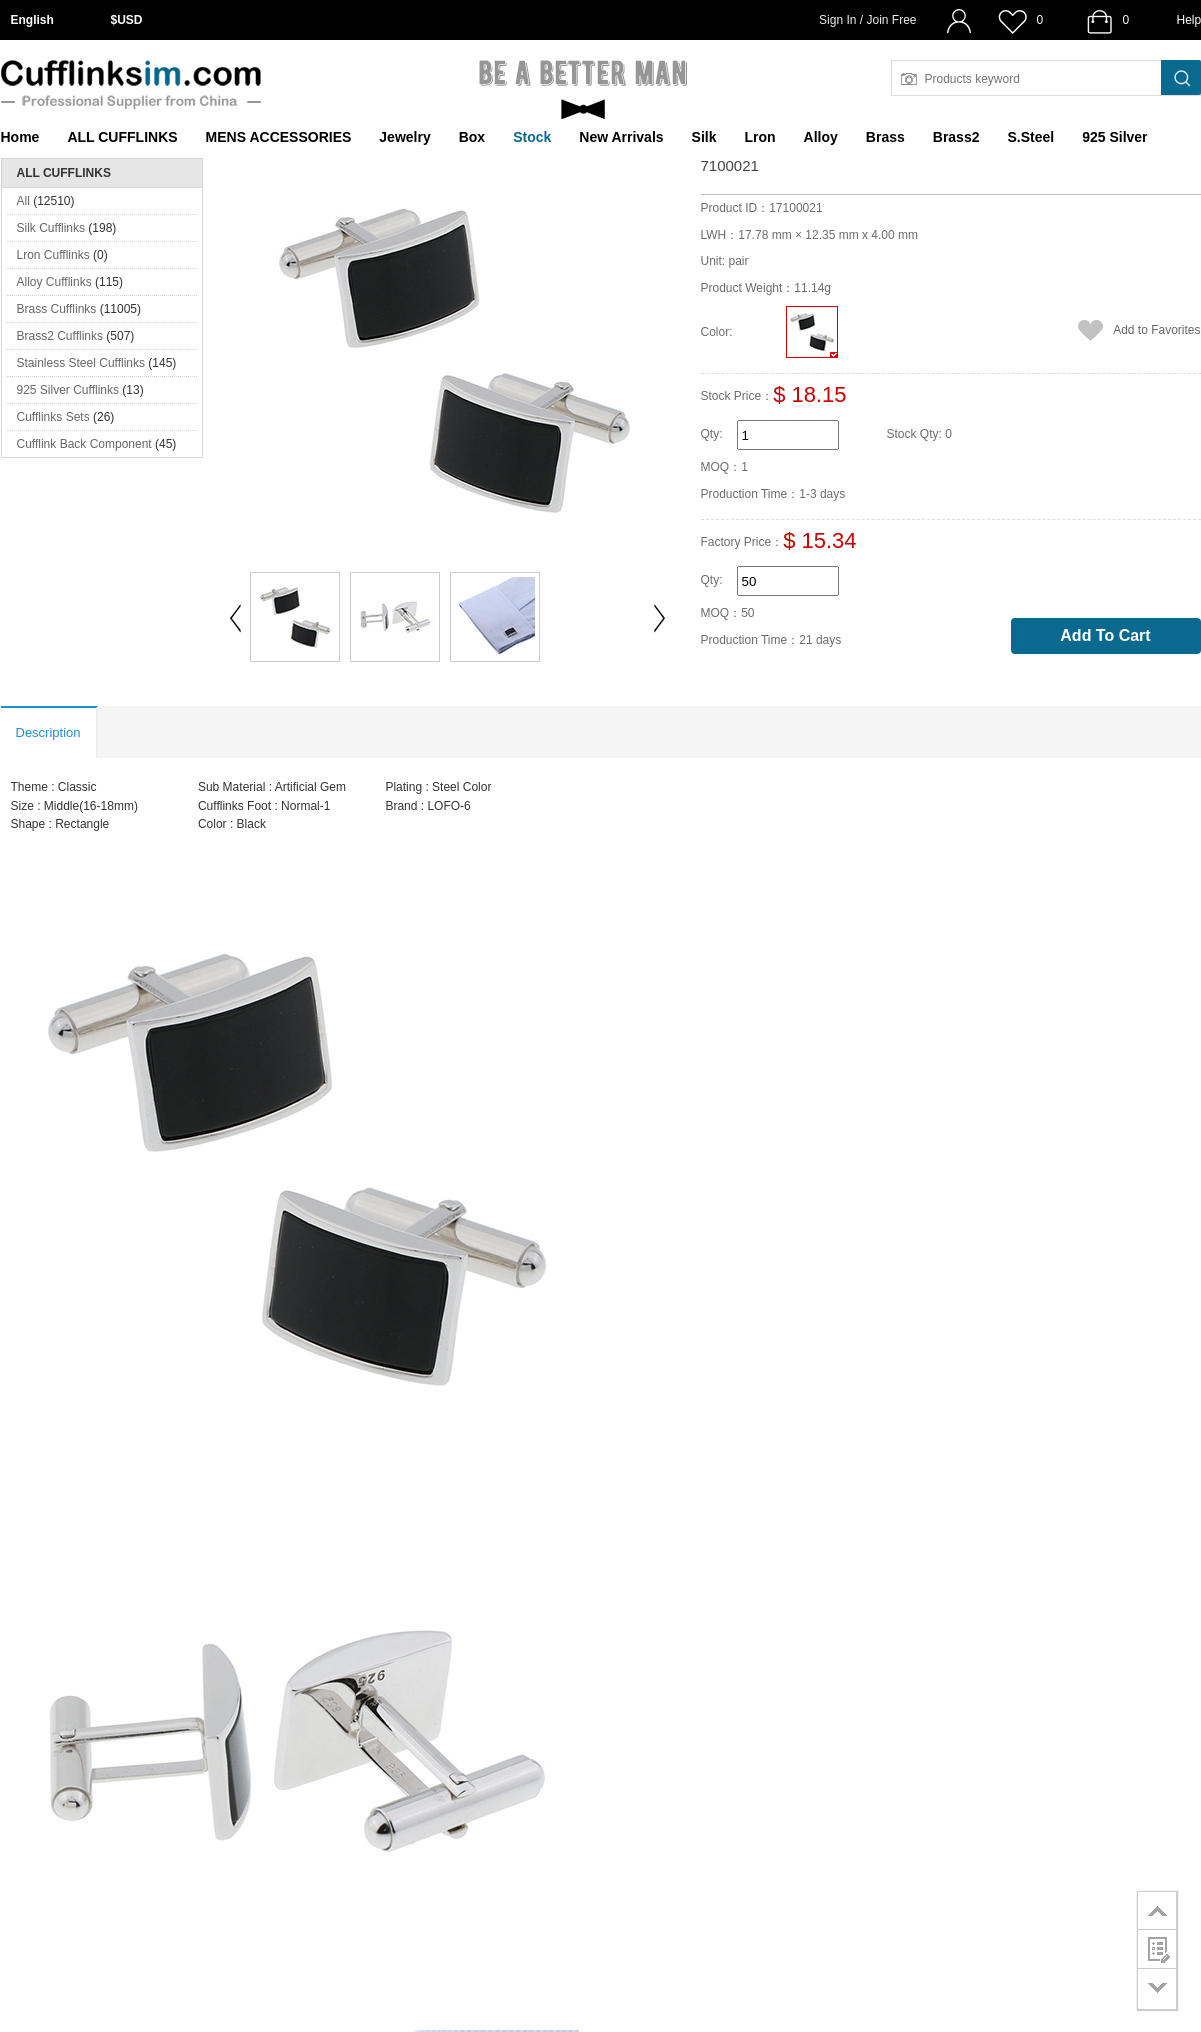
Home (20, 137)
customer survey (1157, 1949)
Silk (704, 137)
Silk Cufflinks (51, 228)
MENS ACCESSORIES (279, 137)
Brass (885, 137)
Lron (760, 137)
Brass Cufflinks (57, 309)
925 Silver (1114, 137)
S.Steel (1030, 137)
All (23, 201)
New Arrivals (621, 137)
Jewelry (404, 137)
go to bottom (1157, 1989)
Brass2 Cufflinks (60, 336)
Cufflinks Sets (53, 417)
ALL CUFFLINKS (122, 137)
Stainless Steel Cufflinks (81, 363)
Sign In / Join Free (867, 20)
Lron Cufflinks (53, 255)
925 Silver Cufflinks (68, 390)
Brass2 (956, 137)
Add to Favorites (1156, 330)
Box (472, 137)
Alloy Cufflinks (54, 282)
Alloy (821, 137)
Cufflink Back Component (84, 444)
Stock (532, 137)
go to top (1157, 1910)
